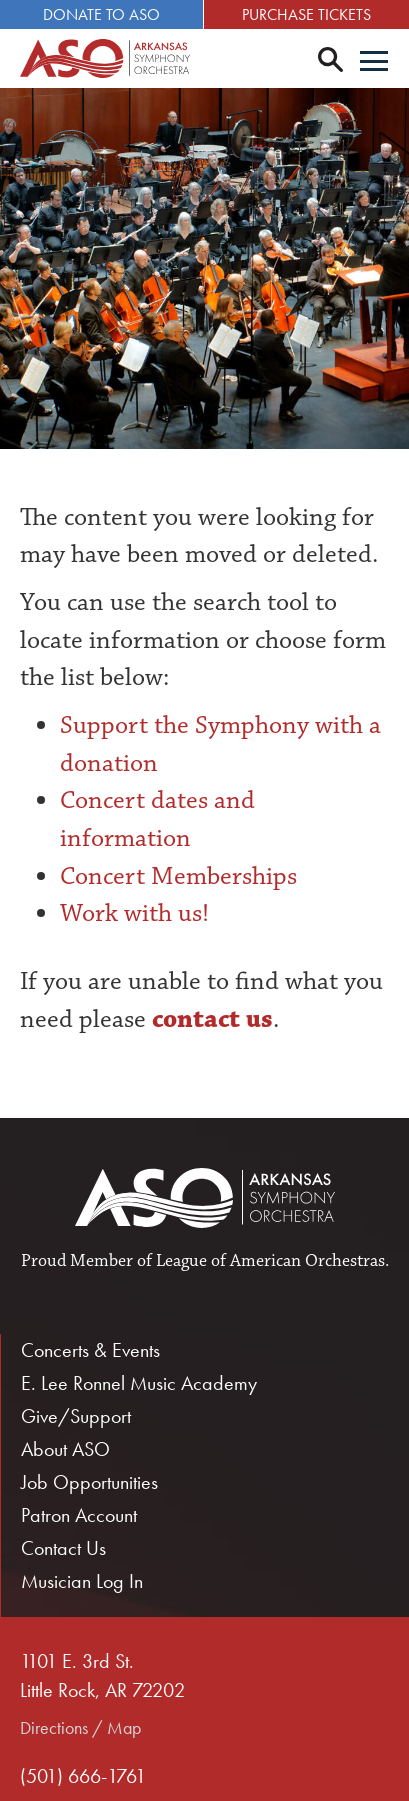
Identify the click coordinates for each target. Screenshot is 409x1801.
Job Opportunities (89, 1482)
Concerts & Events (90, 1350)
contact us (209, 1019)
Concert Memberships (178, 876)
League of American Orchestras (270, 1261)
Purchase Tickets (306, 14)
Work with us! (134, 913)
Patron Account (79, 1515)
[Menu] (374, 63)
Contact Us (63, 1548)
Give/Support (76, 1416)
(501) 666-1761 (83, 1776)
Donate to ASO (101, 14)
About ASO (65, 1449)
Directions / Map (80, 1727)
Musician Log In (82, 1581)
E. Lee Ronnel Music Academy (139, 1383)
